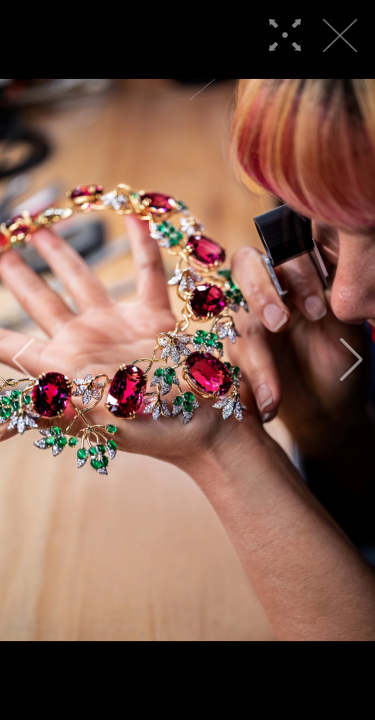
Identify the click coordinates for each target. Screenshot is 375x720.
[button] (23, 360)
